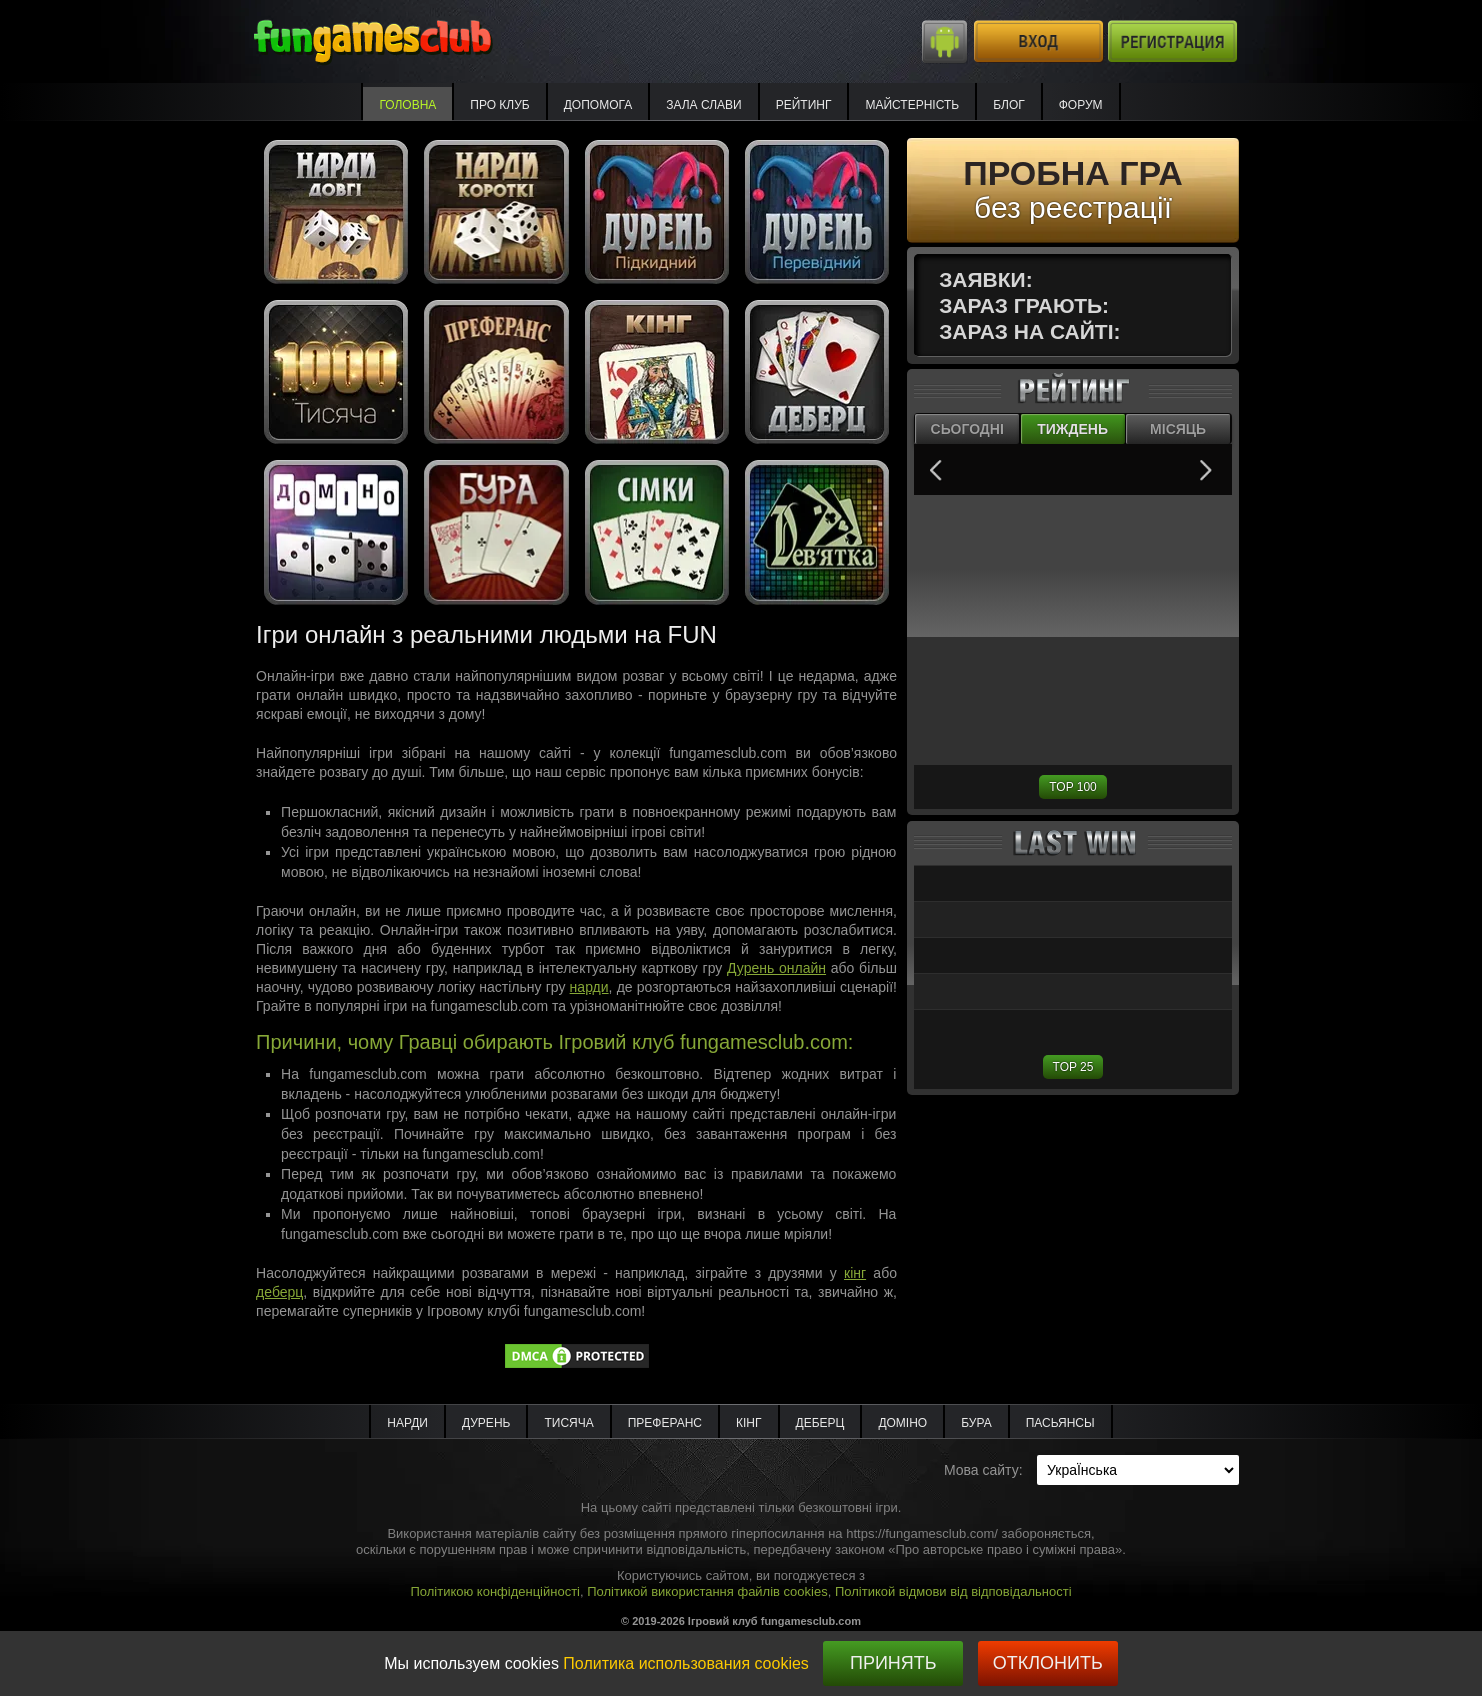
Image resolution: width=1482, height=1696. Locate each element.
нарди (589, 987)
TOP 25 (1073, 1067)
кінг (855, 1273)
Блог (1009, 105)
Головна (407, 105)
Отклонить (1048, 1663)
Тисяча (568, 1423)
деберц (279, 1292)
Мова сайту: (983, 1470)
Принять (893, 1663)
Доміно (902, 1423)
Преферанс (665, 1423)
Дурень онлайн (776, 968)
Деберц (820, 1423)
